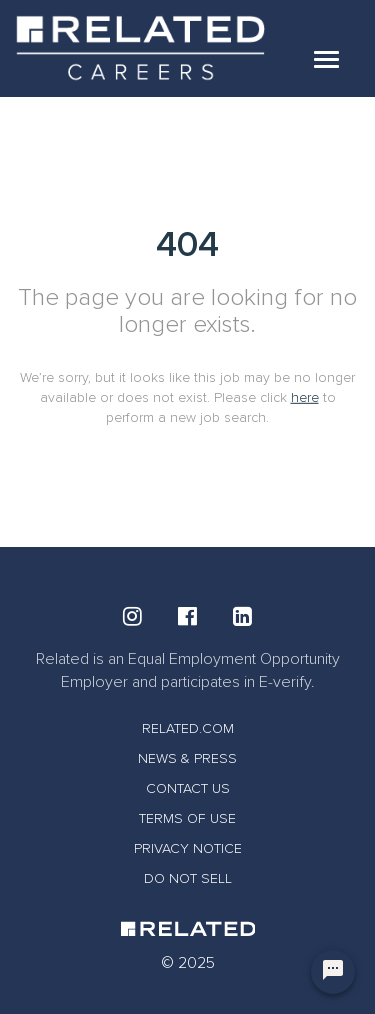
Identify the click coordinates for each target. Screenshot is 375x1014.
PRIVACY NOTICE (188, 848)
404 (187, 244)
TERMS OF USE (187, 818)
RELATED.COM (188, 728)
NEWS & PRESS (187, 758)
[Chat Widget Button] (333, 972)
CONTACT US (188, 788)
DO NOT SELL (188, 878)
